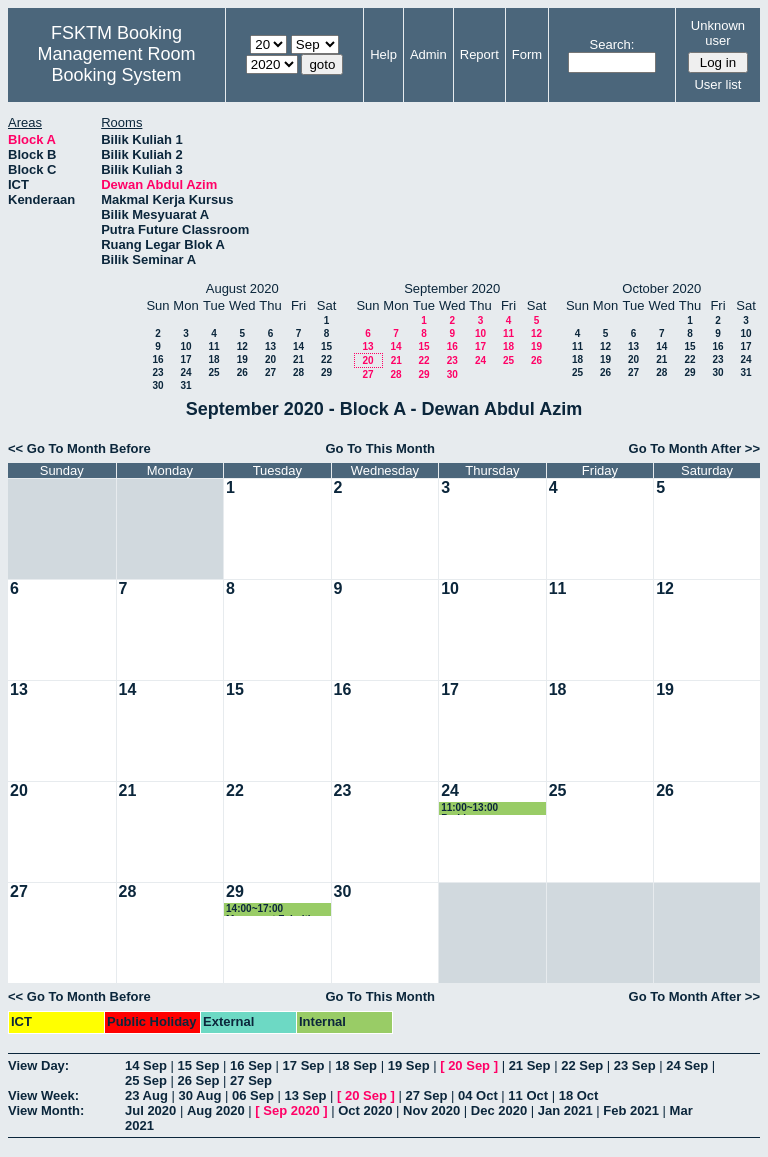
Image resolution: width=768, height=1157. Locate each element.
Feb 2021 (631, 1110)
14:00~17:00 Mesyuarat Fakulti (268, 909)
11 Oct (528, 1095)
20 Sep (469, 1065)
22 (326, 359)
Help (383, 54)
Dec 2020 (499, 1110)
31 (185, 385)
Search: (612, 44)
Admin (428, 54)
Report (479, 54)
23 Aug (146, 1095)
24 (185, 372)
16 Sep (251, 1065)
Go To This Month (380, 448)
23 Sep (635, 1065)
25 (213, 372)
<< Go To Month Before (79, 448)
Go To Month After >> (694, 448)
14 (298, 346)
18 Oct (579, 1095)
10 (185, 346)
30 (157, 385)
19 (242, 359)
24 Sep (687, 1065)
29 (326, 372)
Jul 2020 (150, 1110)
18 (213, 359)
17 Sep (304, 1065)
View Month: (46, 1110)
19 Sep (409, 1065)
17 (185, 359)
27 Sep (251, 1080)
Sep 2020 (291, 1110)
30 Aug (199, 1095)
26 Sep (199, 1080)
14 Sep (146, 1065)
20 (270, 359)
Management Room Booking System (116, 64)
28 (298, 372)
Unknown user (718, 33)
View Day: (38, 1065)
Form (527, 54)
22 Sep (582, 1065)
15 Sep (199, 1065)
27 (270, 372)
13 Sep (305, 1095)
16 (157, 359)
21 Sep (530, 1065)
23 (157, 372)
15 (326, 346)
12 (242, 346)
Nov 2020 (431, 1110)
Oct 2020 (365, 1110)
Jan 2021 (565, 1110)
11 (213, 346)
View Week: (43, 1095)
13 (270, 346)
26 (242, 372)
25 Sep (146, 1080)
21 (298, 359)
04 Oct (478, 1095)
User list (717, 84)
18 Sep (356, 1065)
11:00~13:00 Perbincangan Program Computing (489, 808)
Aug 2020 (216, 1110)
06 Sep (253, 1095)
